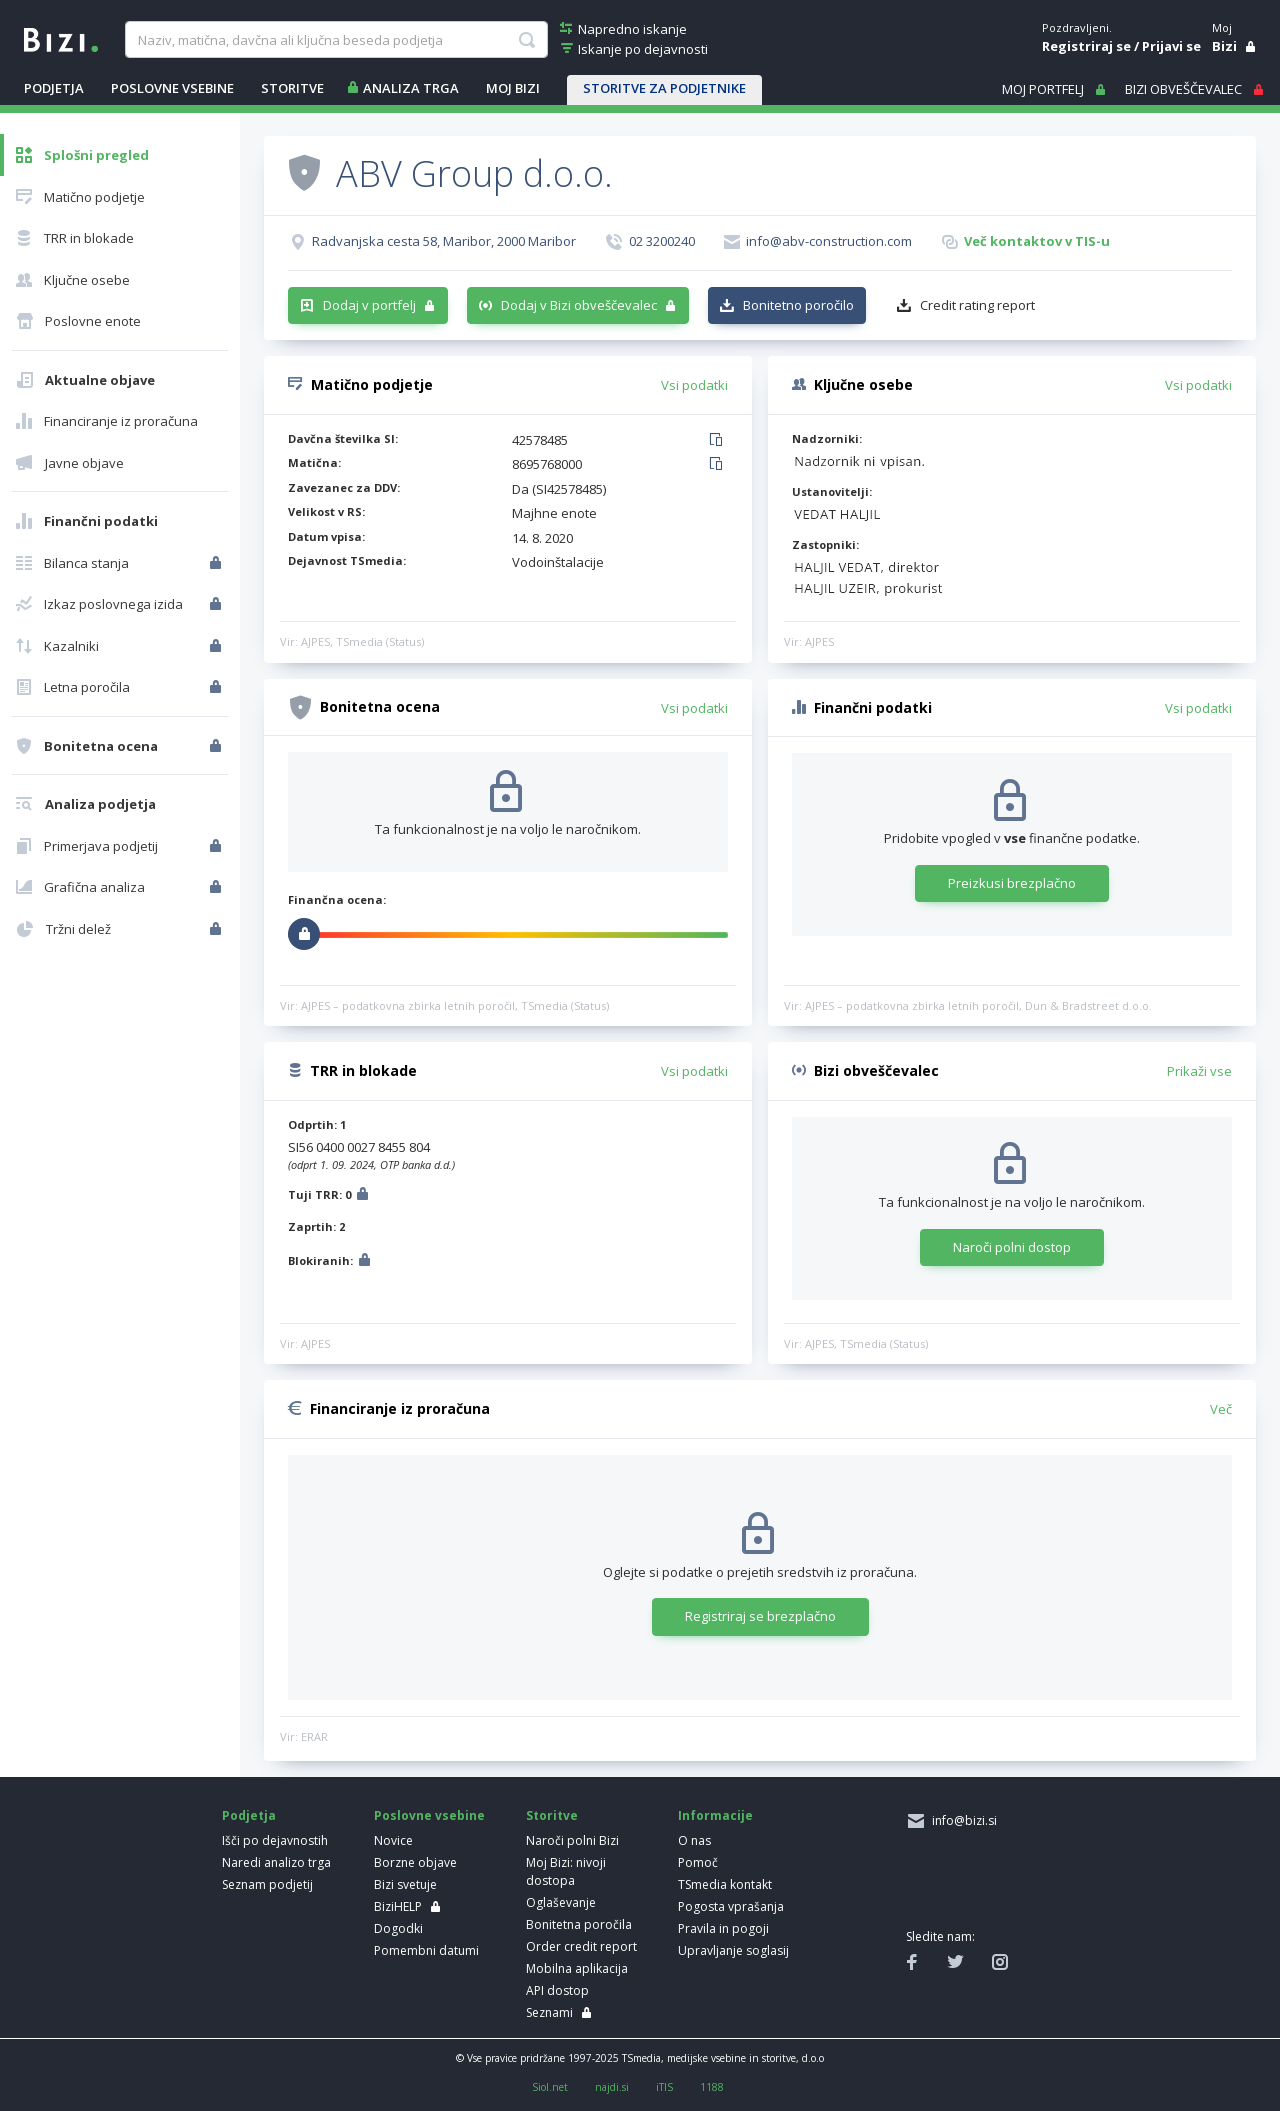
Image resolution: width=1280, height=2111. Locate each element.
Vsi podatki (694, 385)
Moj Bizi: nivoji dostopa (566, 1871)
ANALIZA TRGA (411, 88)
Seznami (549, 2012)
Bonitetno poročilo (798, 305)
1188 (712, 2087)
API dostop (557, 1990)
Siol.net (550, 2087)
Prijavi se (1171, 46)
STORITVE (292, 88)
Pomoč (698, 1862)
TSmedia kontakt (725, 1884)
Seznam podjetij (267, 1884)
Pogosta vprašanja (731, 1906)
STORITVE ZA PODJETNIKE (664, 88)
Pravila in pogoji (723, 1928)
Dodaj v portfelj (369, 305)
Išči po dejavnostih (275, 1840)
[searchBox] (336, 40)
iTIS (664, 2087)
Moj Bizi (513, 88)
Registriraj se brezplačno (760, 1616)
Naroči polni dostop (1012, 1247)
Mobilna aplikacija (577, 1968)
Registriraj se (1086, 46)
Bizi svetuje (405, 1884)
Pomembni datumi (426, 1950)
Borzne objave (415, 1862)
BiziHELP (398, 1906)
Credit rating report (977, 305)
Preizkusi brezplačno (1012, 883)
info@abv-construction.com (829, 241)
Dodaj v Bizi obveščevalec (579, 305)
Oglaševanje (561, 1902)
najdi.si (612, 2087)
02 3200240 (662, 241)
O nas (694, 1840)
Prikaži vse (1199, 1071)
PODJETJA (54, 88)
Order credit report (581, 1946)
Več (1221, 1409)
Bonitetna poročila (579, 1924)
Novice (393, 1840)
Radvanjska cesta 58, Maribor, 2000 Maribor (444, 241)
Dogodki (398, 1928)
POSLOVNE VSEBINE (172, 88)
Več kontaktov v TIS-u (1037, 241)
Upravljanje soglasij (733, 1950)
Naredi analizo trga (276, 1862)
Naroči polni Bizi (572, 1840)
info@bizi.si (961, 1820)
